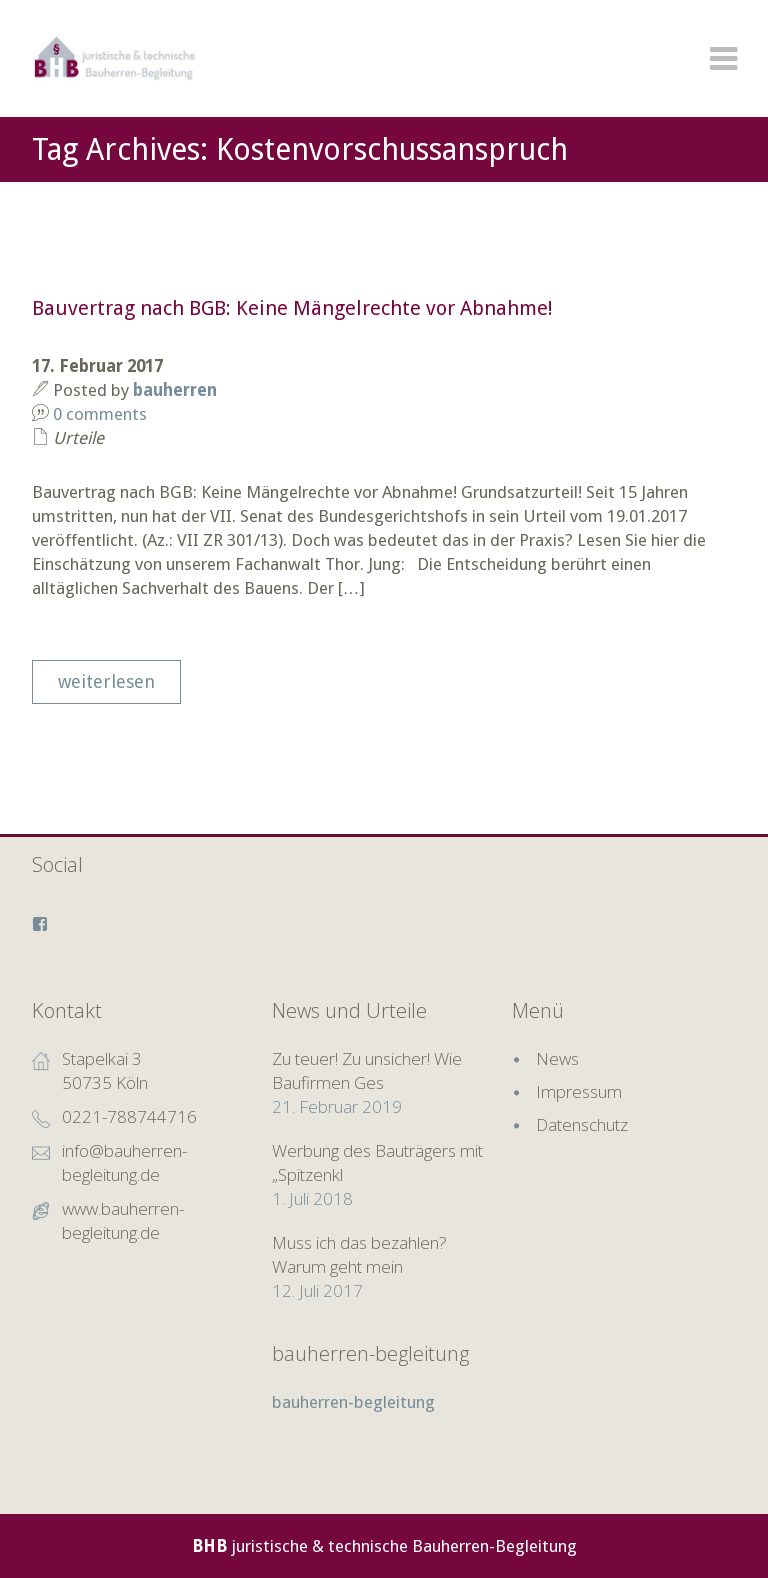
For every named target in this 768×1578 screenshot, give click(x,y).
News (557, 1058)
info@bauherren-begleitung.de (124, 1162)
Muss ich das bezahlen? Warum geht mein (359, 1254)
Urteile (78, 438)
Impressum (579, 1091)
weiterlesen (106, 681)
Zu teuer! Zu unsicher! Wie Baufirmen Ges (367, 1070)
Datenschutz (582, 1124)
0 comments (100, 414)
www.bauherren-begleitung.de (123, 1220)
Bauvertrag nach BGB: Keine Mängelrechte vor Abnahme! (292, 308)
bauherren (175, 390)
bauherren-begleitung (370, 1353)
